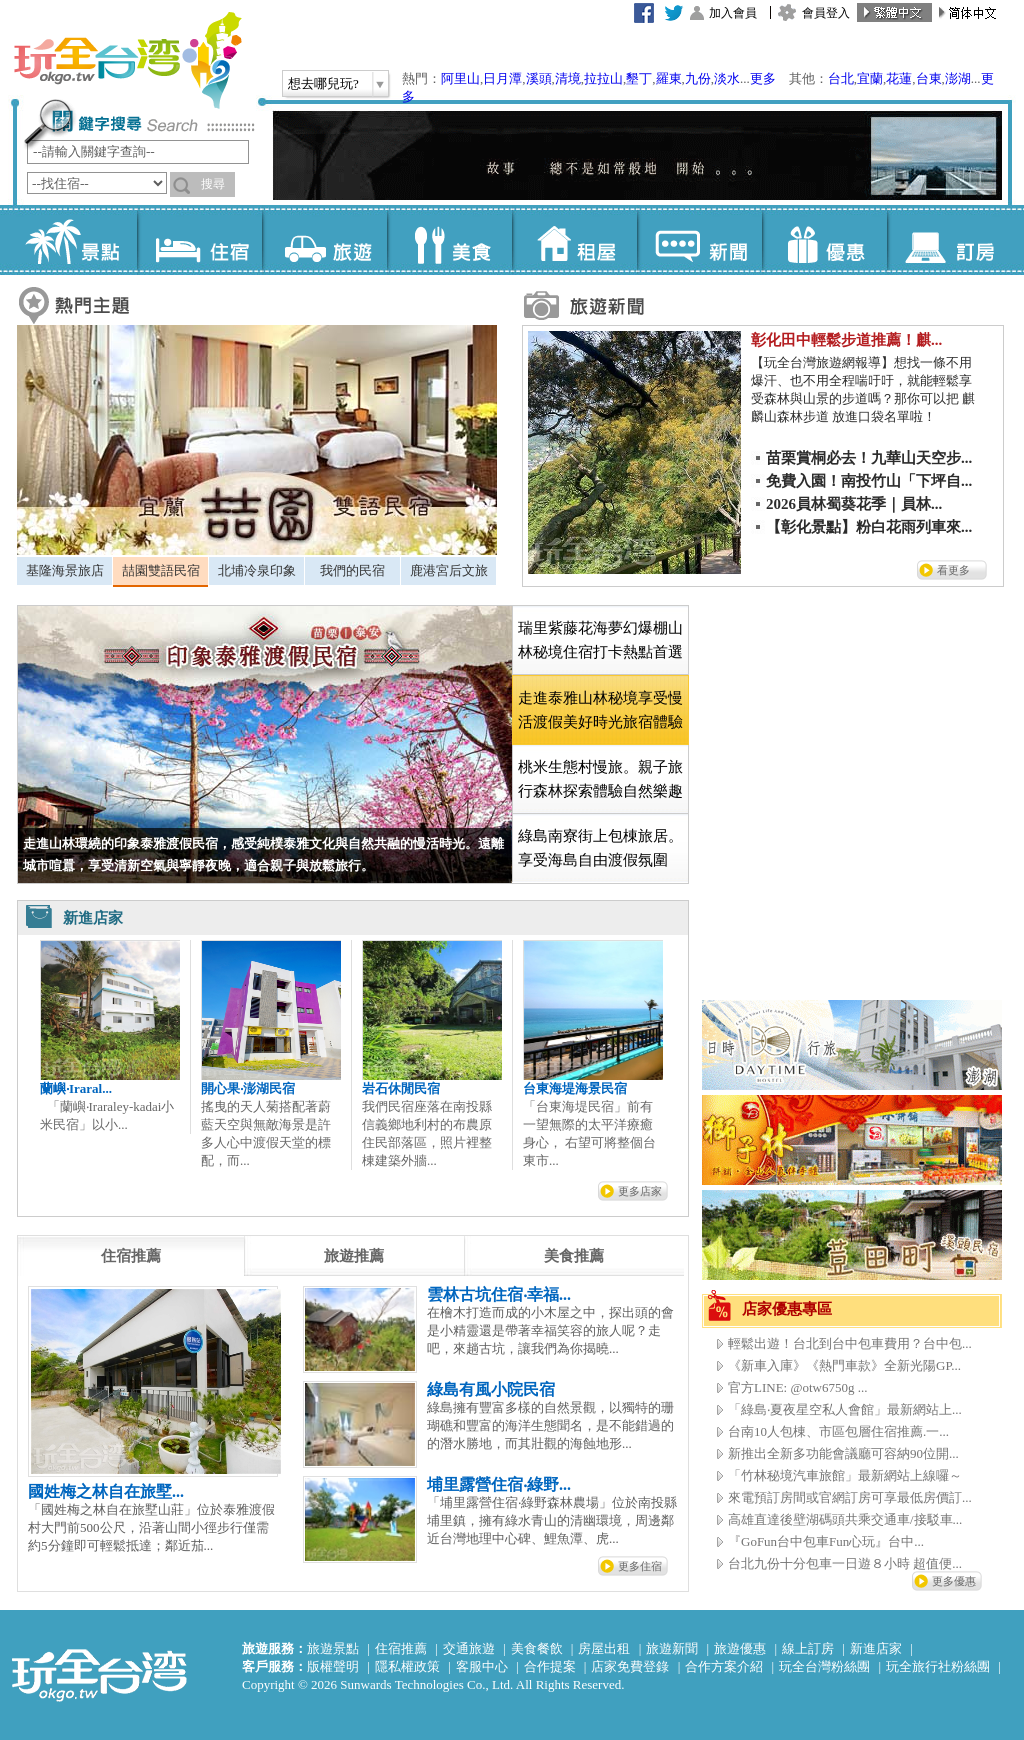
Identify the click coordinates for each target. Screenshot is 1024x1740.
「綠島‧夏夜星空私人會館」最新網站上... (845, 1409)
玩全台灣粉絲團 (824, 1666)
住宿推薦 (401, 1648)
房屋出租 (604, 1648)
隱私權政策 (407, 1666)
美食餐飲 (537, 1648)
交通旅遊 (469, 1648)
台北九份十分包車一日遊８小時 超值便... (845, 1563)
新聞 (699, 240)
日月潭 (502, 78)
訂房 (949, 240)
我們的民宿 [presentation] (352, 570)
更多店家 (640, 1191)
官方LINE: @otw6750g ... (797, 1387)
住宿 (199, 240)
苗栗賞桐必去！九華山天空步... (869, 458)
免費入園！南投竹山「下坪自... (869, 481)
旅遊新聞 (672, 1648)
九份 (698, 78)
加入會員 (733, 13)
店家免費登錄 (630, 1666)
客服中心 (482, 1666)
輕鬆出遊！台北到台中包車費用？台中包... (850, 1343)
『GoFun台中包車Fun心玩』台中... (826, 1541)
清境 (568, 78)
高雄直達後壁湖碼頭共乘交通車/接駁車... (845, 1519)
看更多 (953, 570)
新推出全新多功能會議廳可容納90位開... (843, 1453)
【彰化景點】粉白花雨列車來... (869, 527)
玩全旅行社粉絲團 (938, 1666)
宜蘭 (870, 78)
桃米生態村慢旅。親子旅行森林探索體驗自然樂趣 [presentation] (600, 779)
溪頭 (539, 78)
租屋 (574, 240)
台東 (929, 78)
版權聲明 (333, 1666)
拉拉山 (603, 78)
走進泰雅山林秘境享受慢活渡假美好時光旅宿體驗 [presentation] (600, 710)
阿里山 (460, 78)
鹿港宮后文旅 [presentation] (449, 570)
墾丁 (639, 78)
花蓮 (899, 78)
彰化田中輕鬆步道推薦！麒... (846, 340)
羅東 (669, 78)
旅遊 (324, 240)
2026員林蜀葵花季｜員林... (854, 504)
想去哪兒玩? (323, 83)
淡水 (727, 78)
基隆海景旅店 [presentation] (65, 570)
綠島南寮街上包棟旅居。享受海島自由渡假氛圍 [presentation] (600, 848)
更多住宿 (640, 1566)
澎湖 (958, 78)
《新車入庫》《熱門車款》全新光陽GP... (844, 1365)
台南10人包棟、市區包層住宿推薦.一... (838, 1431)
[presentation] (131, 1256)
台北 (841, 78)
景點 (74, 240)
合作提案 (550, 1666)
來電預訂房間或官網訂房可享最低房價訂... (850, 1497)
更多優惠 (954, 1581)
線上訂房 (808, 1648)
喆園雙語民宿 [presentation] (161, 570)
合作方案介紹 (724, 1666)
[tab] (64, 571)
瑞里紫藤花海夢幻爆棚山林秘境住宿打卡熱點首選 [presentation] (600, 640)
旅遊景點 (333, 1648)
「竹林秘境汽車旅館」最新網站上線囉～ (845, 1475)
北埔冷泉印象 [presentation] (257, 570)
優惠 (824, 240)
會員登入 (826, 13)
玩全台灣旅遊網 (127, 60)
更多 (763, 78)
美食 (449, 240)
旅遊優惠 (740, 1648)
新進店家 (876, 1648)
